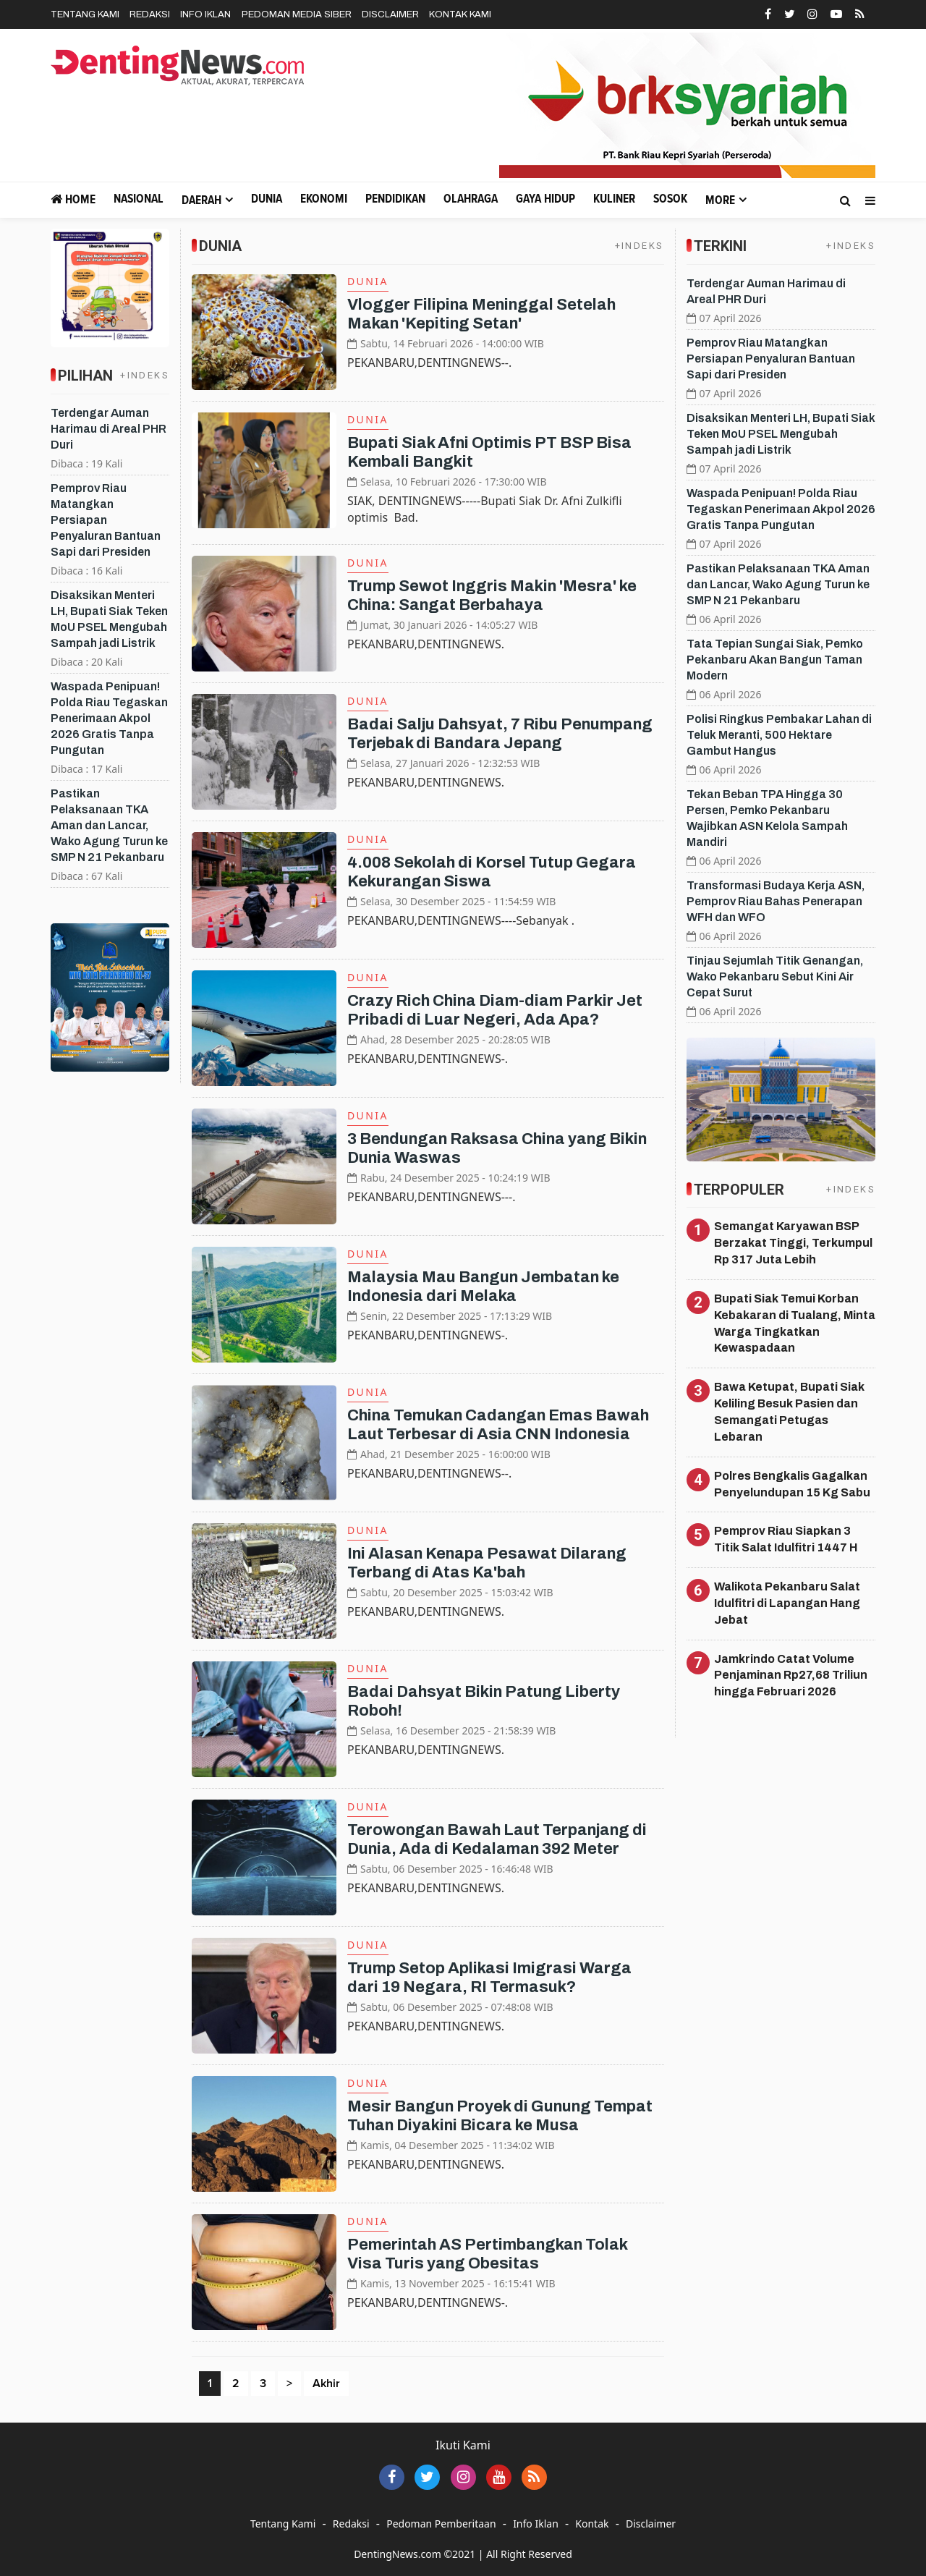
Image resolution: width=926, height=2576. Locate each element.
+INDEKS (144, 375)
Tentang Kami (85, 14)
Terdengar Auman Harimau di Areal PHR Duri (108, 429)
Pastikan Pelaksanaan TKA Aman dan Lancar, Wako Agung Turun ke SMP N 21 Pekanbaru (109, 825)
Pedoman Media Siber (297, 14)
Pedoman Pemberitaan (441, 2523)
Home (73, 199)
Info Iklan (205, 14)
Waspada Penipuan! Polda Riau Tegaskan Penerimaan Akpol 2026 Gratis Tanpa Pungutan (109, 718)
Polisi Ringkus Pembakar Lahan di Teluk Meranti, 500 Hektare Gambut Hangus (779, 735)
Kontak (591, 2523)
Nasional (138, 199)
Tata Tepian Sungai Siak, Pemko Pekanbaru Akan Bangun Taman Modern (775, 659)
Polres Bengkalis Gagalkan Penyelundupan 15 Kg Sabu (792, 1484)
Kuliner (614, 199)
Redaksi (149, 14)
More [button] (720, 201)
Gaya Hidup (545, 199)
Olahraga (470, 199)
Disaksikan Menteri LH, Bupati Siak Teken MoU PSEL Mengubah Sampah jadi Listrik (781, 434)
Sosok (670, 199)
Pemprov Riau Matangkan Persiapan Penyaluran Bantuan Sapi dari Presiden (106, 520)
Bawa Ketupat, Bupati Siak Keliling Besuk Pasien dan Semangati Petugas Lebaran (789, 1412)
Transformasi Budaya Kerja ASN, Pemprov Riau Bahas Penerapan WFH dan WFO (776, 901)
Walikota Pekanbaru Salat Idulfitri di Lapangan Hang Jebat (787, 1603)
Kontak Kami (460, 14)
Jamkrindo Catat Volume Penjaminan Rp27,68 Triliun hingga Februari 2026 (790, 1675)
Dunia (266, 199)
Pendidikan (395, 199)
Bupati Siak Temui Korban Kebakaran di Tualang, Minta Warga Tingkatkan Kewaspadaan (794, 1323)
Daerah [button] (201, 201)
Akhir (326, 2383)
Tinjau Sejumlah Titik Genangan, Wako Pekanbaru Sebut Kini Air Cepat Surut (775, 976)
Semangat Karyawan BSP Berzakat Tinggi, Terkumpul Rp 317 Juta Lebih (793, 1243)
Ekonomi (323, 199)
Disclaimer (390, 14)
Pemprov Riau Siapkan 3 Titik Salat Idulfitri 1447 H (785, 1539)
